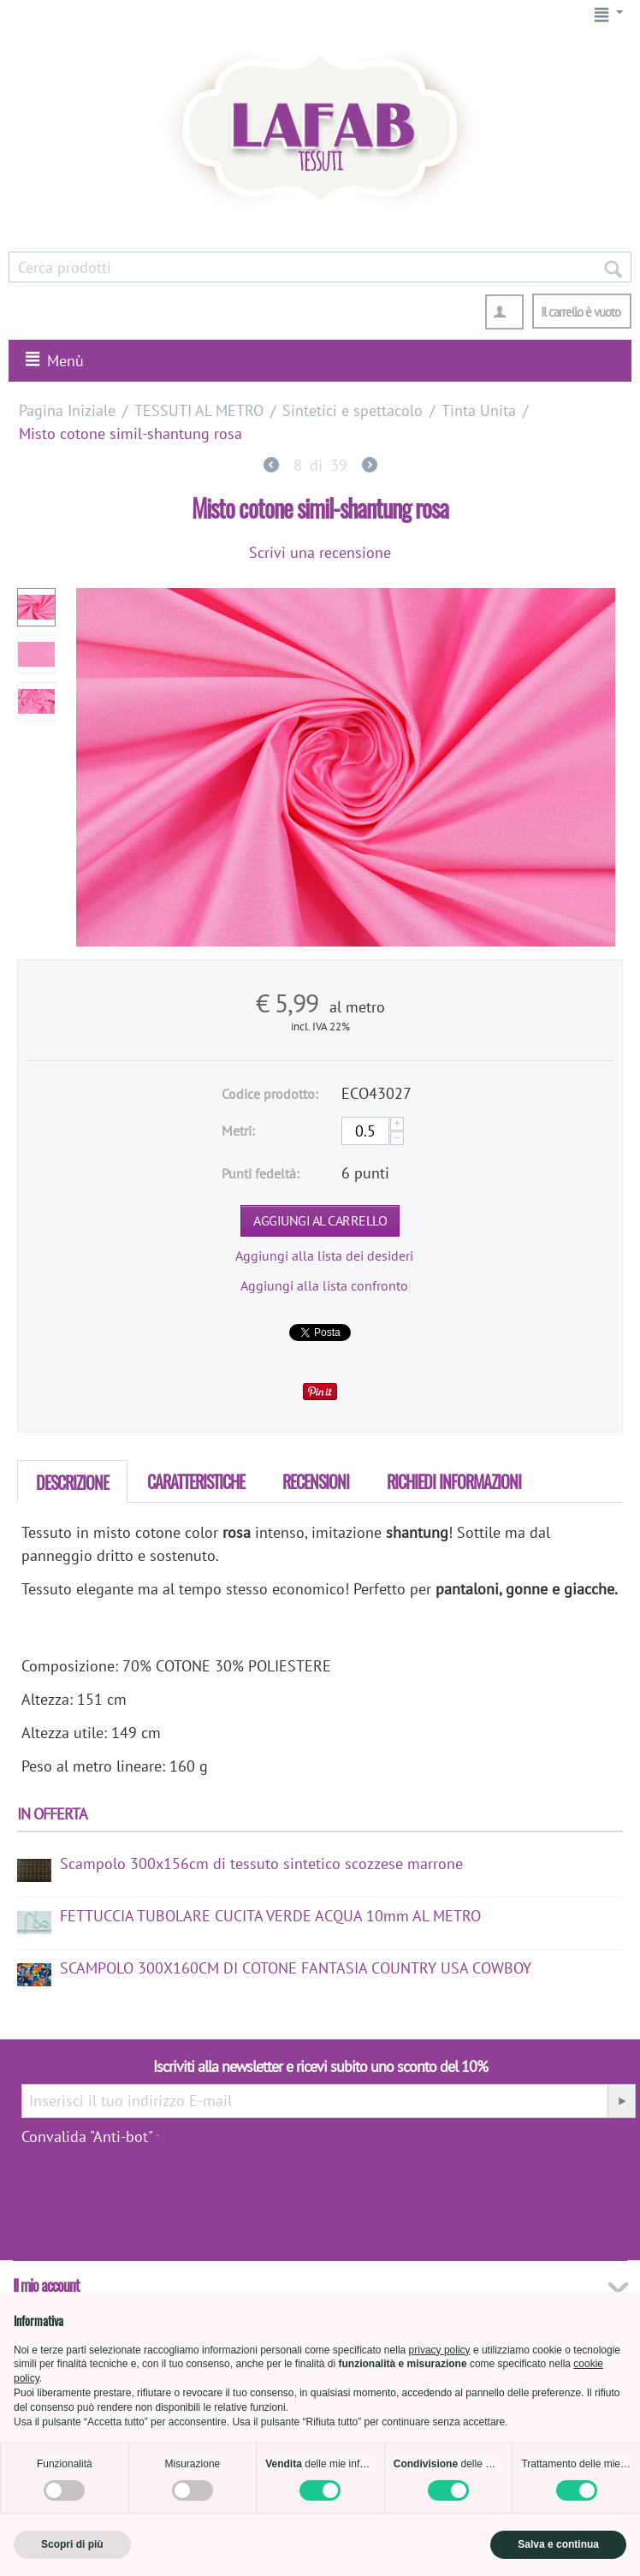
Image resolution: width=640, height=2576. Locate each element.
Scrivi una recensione (320, 552)
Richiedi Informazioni (454, 1481)
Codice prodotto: (270, 1093)
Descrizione (72, 1482)
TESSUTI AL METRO (199, 410)
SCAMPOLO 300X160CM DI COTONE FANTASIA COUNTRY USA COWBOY (295, 1968)
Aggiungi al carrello (320, 1220)
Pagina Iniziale (67, 410)
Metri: (238, 1130)
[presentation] (565, 2188)
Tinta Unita (478, 410)
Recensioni (315, 1481)
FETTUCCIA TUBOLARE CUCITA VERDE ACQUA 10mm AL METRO (270, 1916)
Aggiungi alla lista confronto (324, 1285)
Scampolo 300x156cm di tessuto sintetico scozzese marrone (261, 1863)
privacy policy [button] (440, 2350)
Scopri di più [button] (72, 2544)
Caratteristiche (196, 1481)
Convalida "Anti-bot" (87, 2136)
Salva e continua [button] (558, 2544)
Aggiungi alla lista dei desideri (324, 1255)
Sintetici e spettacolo (352, 410)
